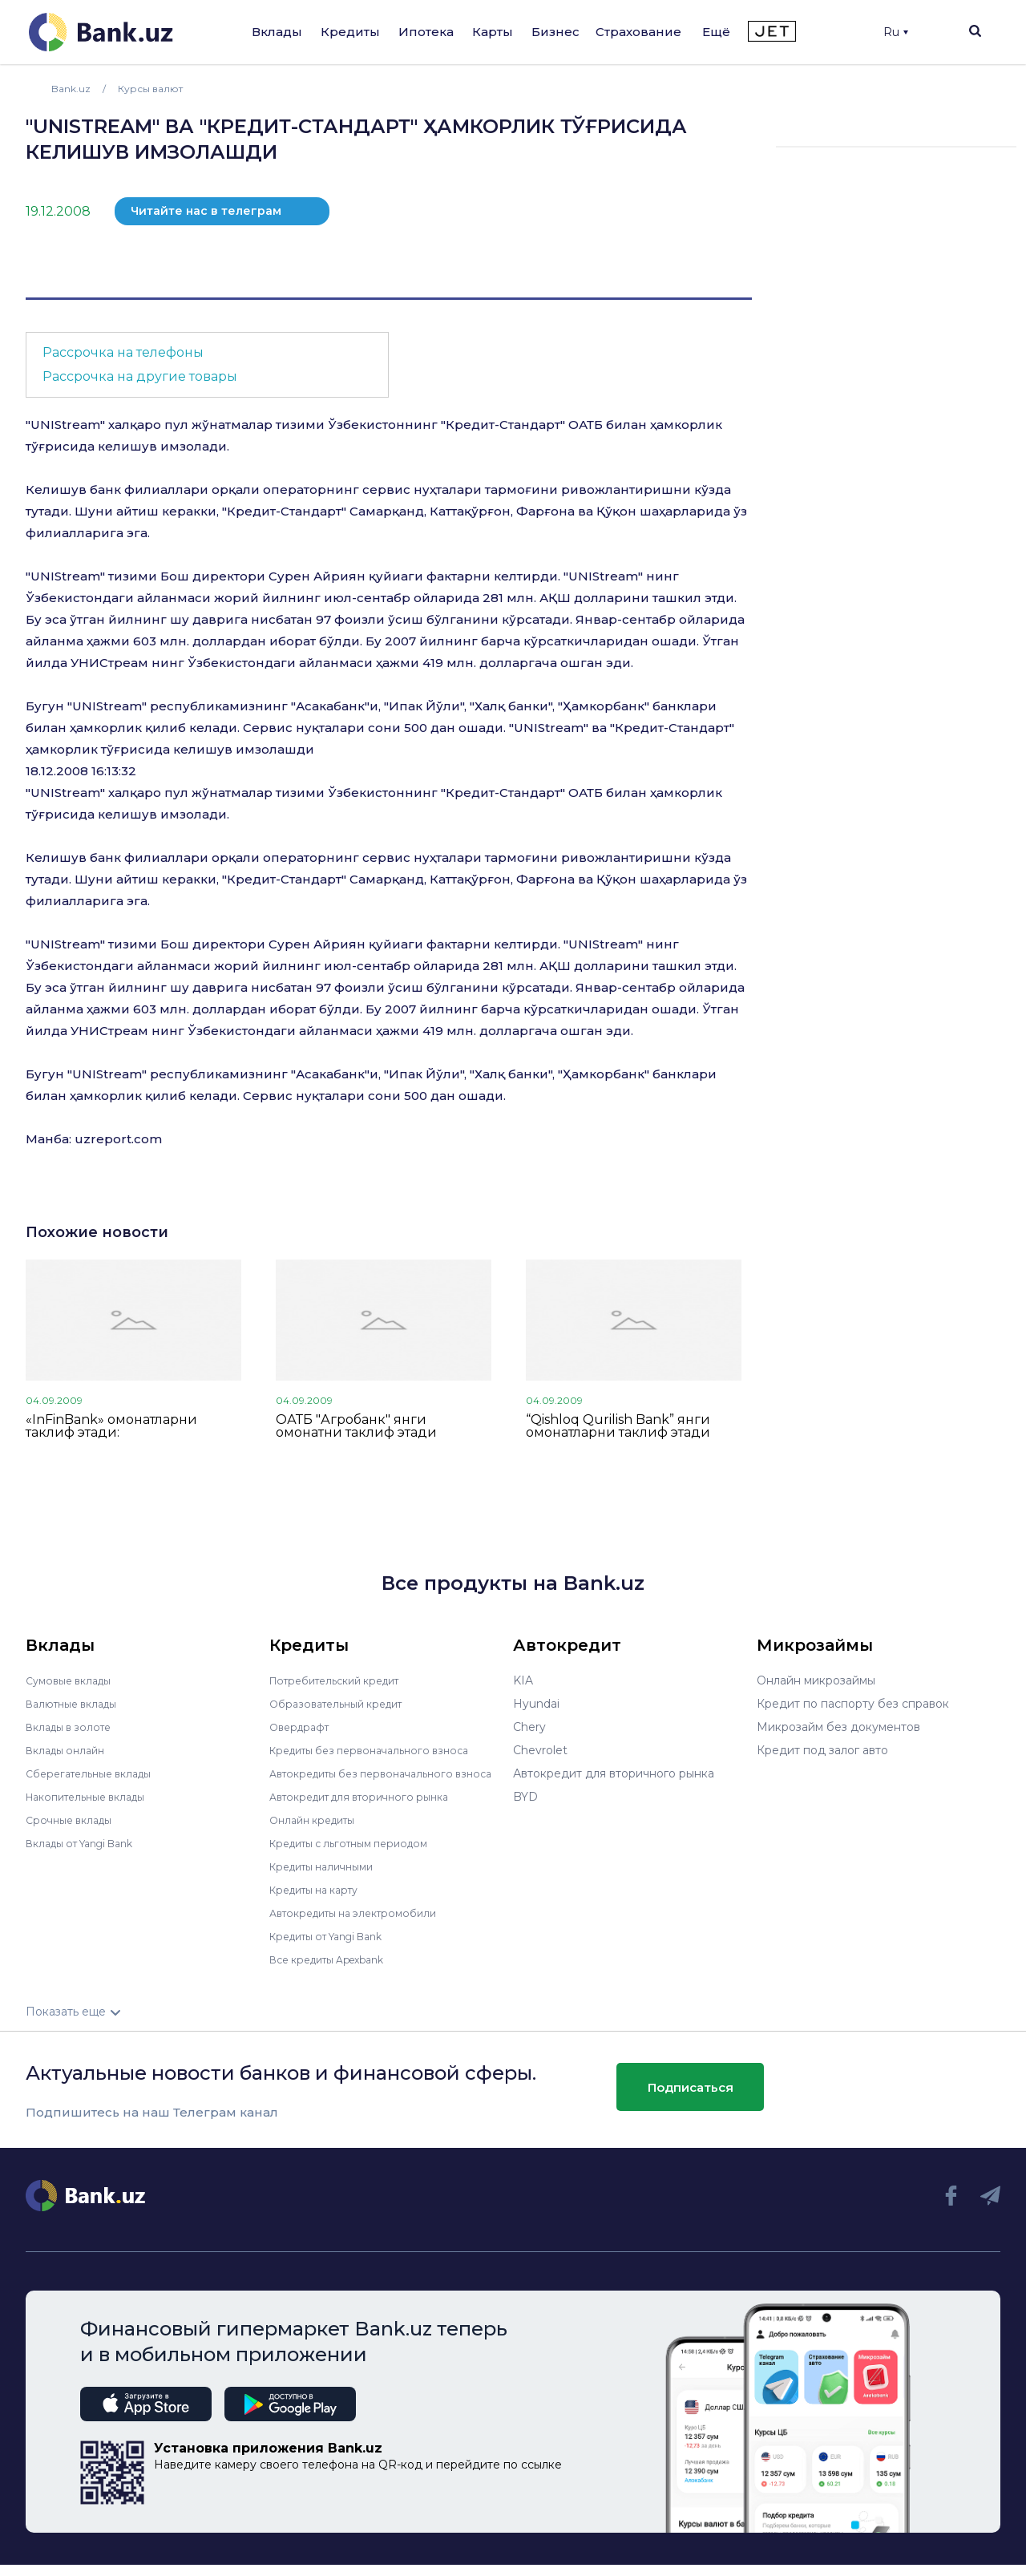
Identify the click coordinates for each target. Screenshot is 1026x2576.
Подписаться (690, 2097)
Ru (895, 32)
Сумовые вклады (74, 1680)
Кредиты (350, 31)
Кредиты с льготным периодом (359, 1854)
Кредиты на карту (321, 1901)
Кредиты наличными (328, 1877)
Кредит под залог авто (822, 1750)
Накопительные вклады (94, 1796)
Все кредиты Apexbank (336, 1970)
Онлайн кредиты (317, 1831)
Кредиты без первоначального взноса (380, 1750)
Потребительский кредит (343, 1680)
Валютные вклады (78, 1703)
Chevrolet (540, 1750)
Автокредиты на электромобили (363, 1924)
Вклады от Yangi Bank (88, 1843)
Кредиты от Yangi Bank (335, 1947)
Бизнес (555, 31)
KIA (523, 1680)
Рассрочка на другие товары (139, 376)
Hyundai (536, 1703)
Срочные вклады (74, 1820)
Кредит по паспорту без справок (853, 1703)
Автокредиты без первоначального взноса (371, 1779)
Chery (529, 1727)
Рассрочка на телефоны (123, 352)
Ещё (716, 31)
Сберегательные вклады (96, 1773)
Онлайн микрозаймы (816, 1680)
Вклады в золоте (74, 1727)
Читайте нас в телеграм (206, 211)
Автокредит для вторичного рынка (370, 1808)
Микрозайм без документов (838, 1727)
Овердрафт (302, 1727)
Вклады (277, 31)
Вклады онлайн (70, 1750)
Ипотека (426, 31)
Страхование (638, 31)
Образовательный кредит (343, 1703)
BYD (525, 1796)
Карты (492, 31)
